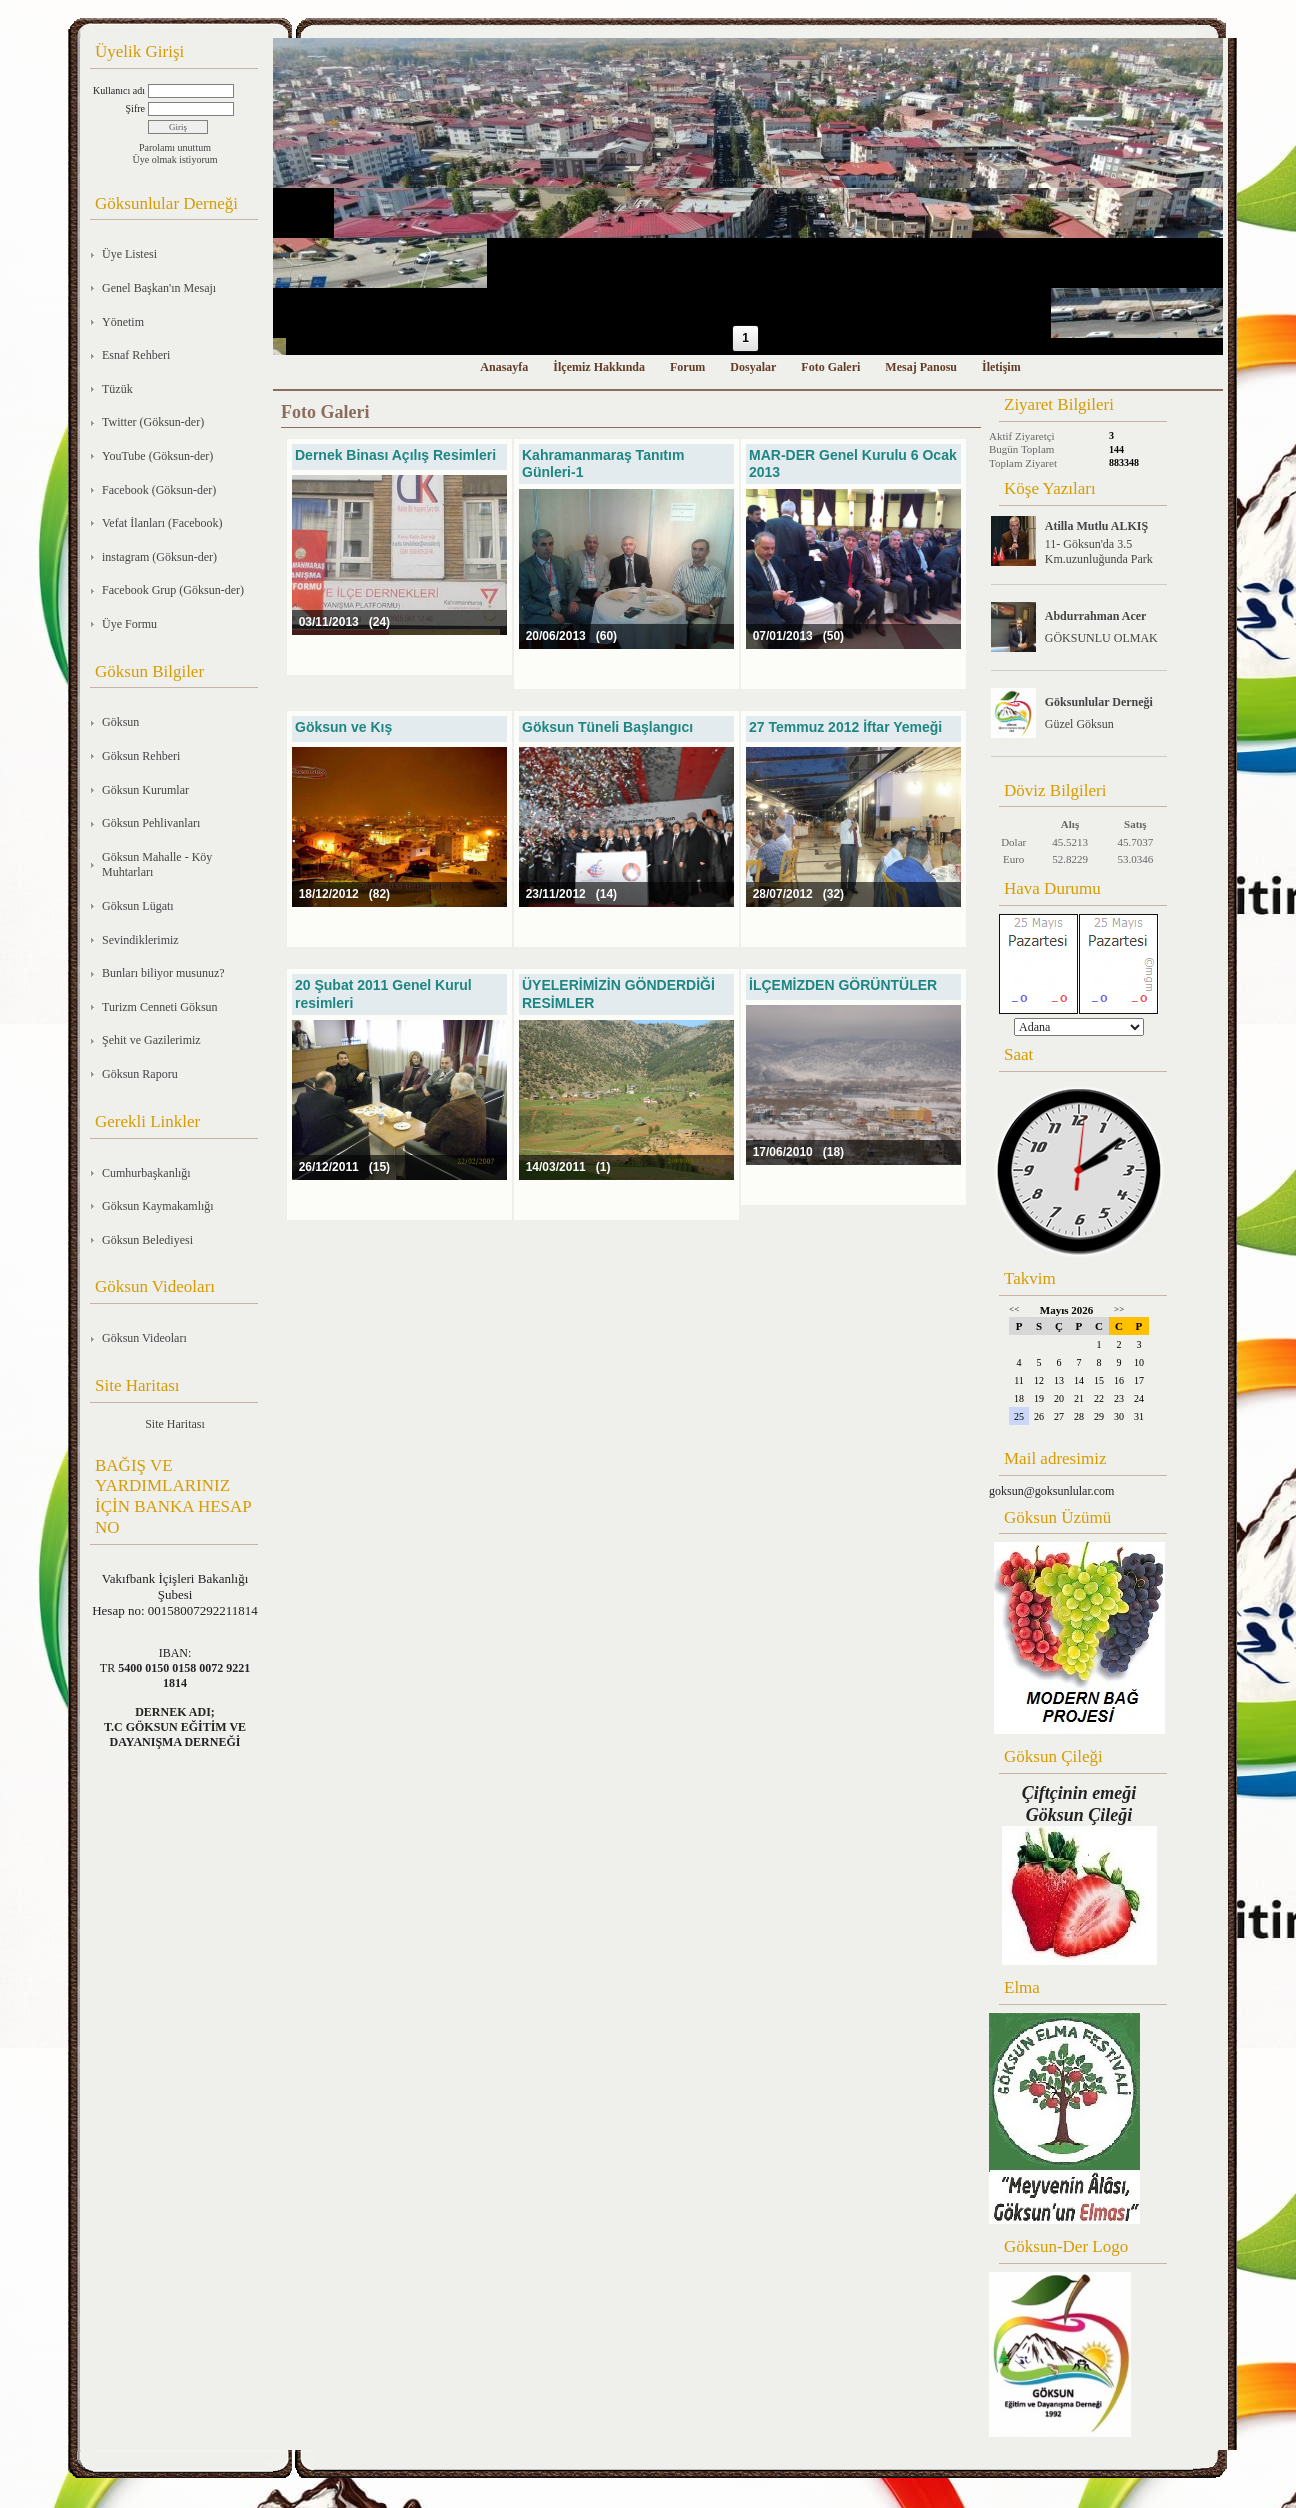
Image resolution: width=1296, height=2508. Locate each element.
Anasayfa (504, 367)
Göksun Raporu (140, 1074)
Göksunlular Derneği (1099, 702)
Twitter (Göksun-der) (153, 422)
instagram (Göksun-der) (159, 557)
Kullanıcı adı (119, 90)
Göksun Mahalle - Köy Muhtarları (157, 865)
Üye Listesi (129, 254)
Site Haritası (175, 1424)
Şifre (135, 108)
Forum (687, 367)
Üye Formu (129, 624)
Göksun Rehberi (141, 756)
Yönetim (123, 322)
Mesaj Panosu (921, 367)
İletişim (1001, 367)
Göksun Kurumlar (145, 790)
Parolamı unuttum (175, 147)
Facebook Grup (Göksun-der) (173, 590)
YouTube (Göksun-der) (157, 456)
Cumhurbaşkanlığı (146, 1173)
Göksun (120, 722)
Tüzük (117, 389)
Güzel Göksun (1079, 724)
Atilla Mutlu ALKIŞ (1096, 526)
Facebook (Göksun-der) (159, 490)
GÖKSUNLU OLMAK (1101, 638)
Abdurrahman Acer (1096, 616)
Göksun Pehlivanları (151, 823)
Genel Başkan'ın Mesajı (159, 288)
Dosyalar (753, 367)
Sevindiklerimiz (140, 940)
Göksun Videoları (144, 1338)
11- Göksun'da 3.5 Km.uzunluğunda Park (1099, 551)
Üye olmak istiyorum (175, 159)
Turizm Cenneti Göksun (160, 1007)
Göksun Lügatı (138, 906)
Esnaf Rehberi (136, 355)
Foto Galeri (830, 367)
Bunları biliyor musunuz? (163, 973)
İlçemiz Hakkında (599, 367)
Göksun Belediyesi (147, 1240)
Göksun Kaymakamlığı (158, 1206)
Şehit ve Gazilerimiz (151, 1040)
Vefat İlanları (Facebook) (162, 523)
